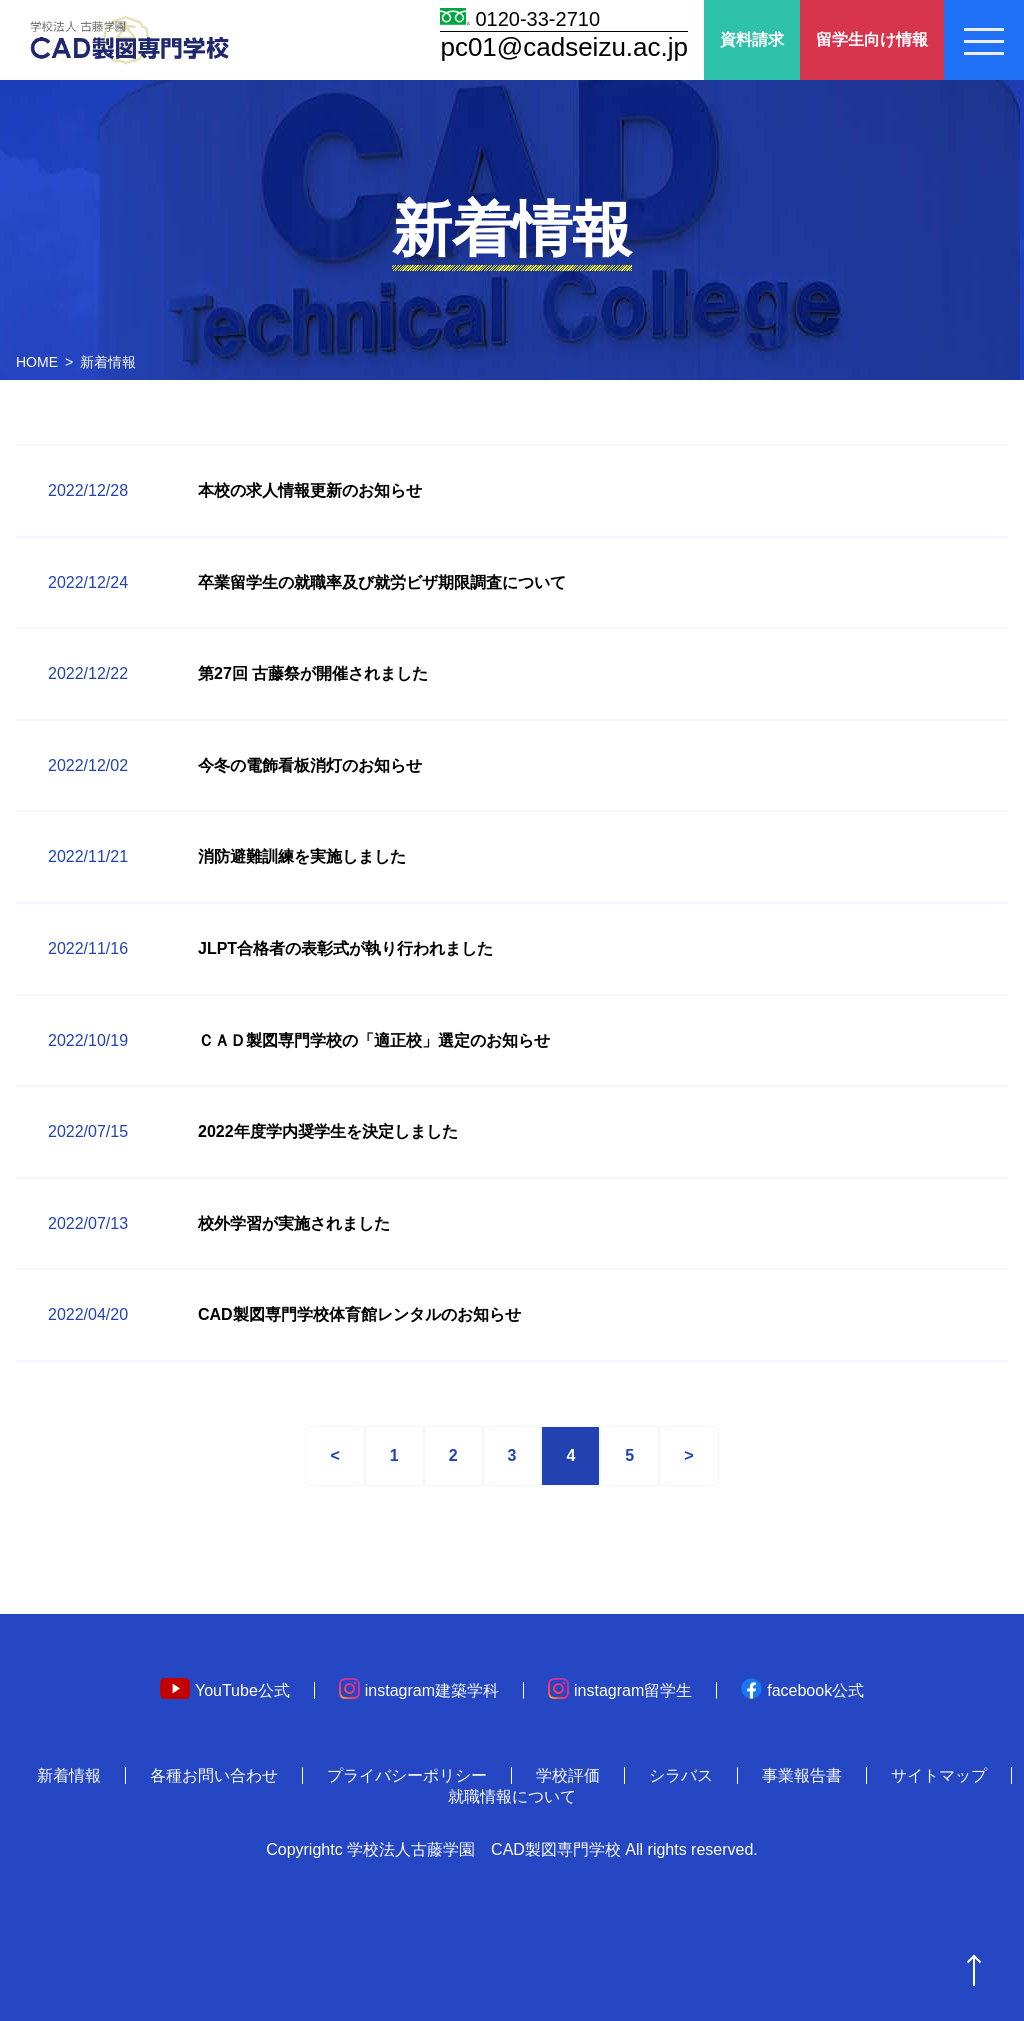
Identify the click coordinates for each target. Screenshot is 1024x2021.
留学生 (872, 40)
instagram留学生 (620, 1690)
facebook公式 (802, 1690)
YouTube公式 (225, 1690)
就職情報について (512, 1796)
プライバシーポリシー (407, 1775)
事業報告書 (802, 1775)
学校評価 (568, 1775)
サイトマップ (939, 1775)
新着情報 (69, 1775)
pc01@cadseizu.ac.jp (564, 47)
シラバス (681, 1775)
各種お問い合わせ (214, 1775)
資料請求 (752, 39)
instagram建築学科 (419, 1690)
